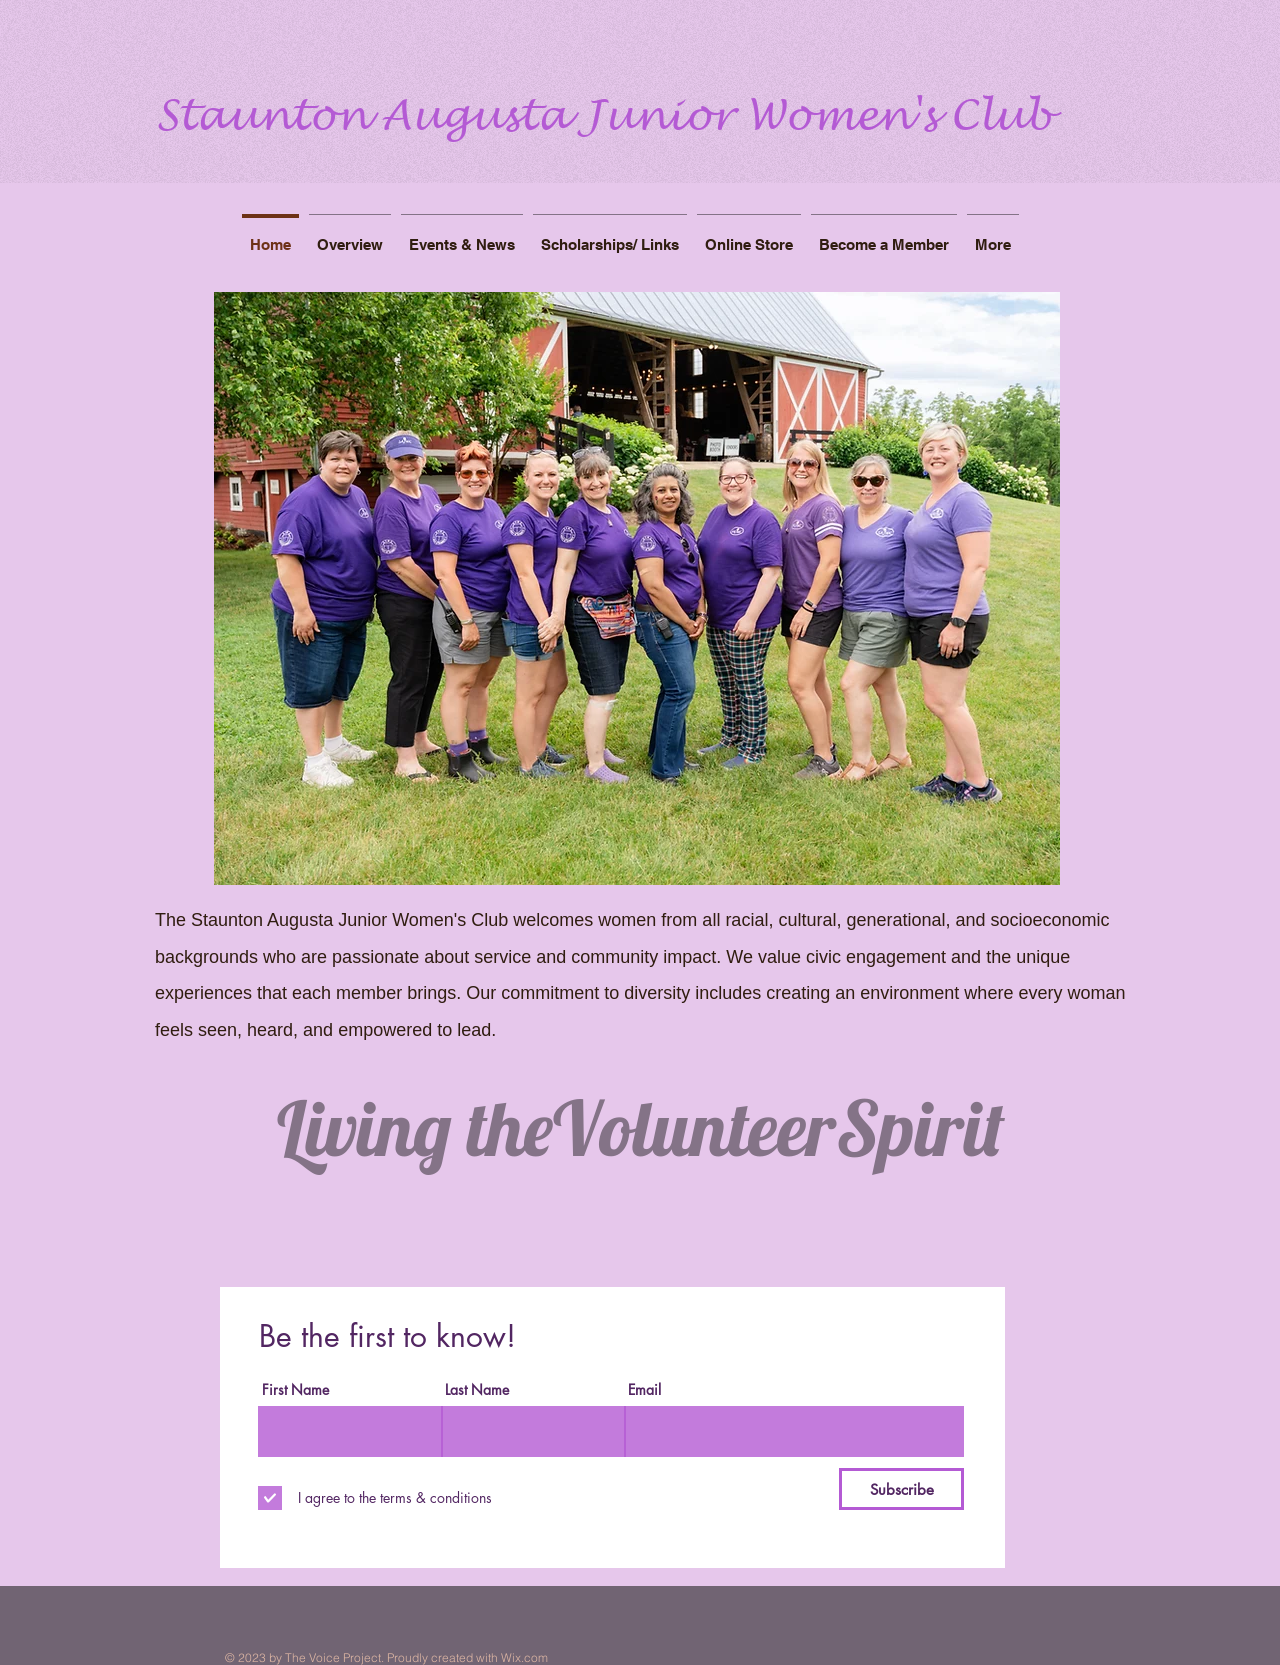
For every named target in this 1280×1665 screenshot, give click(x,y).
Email (644, 1390)
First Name (295, 1390)
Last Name (477, 1390)
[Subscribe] (901, 1489)
